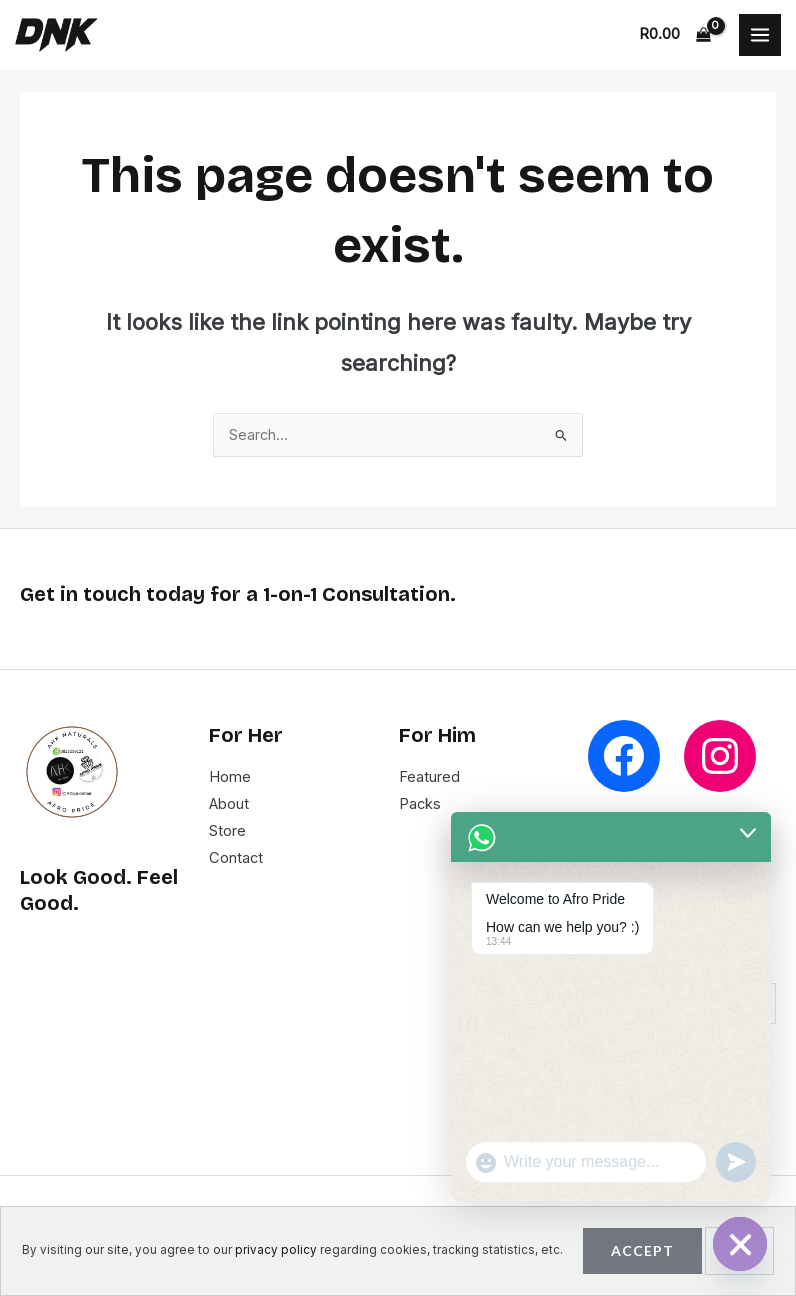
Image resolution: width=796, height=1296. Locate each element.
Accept (642, 1250)
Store (227, 831)
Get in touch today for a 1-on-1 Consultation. (238, 594)
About (229, 804)
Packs (420, 804)
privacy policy (276, 1250)
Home (230, 777)
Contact (236, 858)
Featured (429, 777)
